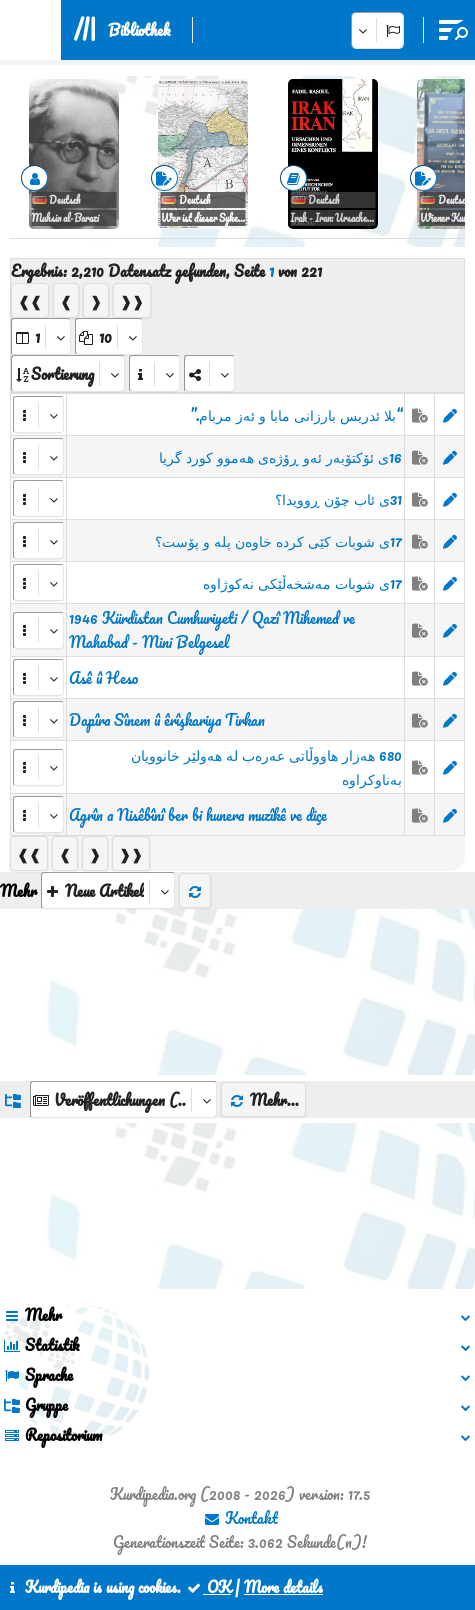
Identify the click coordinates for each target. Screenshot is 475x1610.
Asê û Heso (103, 678)
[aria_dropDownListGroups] (123, 1099)
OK (208, 1587)
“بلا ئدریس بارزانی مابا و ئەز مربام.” (296, 415)
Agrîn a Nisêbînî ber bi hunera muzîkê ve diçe (198, 815)
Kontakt (240, 1518)
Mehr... (263, 1100)
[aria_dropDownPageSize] (109, 336)
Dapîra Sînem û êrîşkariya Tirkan (167, 720)
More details (283, 1587)
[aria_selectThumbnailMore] (108, 890)
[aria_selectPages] (41, 336)
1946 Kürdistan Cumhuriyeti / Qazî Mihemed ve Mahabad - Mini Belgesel (212, 630)
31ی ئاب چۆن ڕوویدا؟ (338, 499)
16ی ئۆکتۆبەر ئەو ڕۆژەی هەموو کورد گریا (280, 457)
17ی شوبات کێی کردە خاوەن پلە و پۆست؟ (278, 541)
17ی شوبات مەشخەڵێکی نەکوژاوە (302, 583)
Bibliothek (139, 30)
